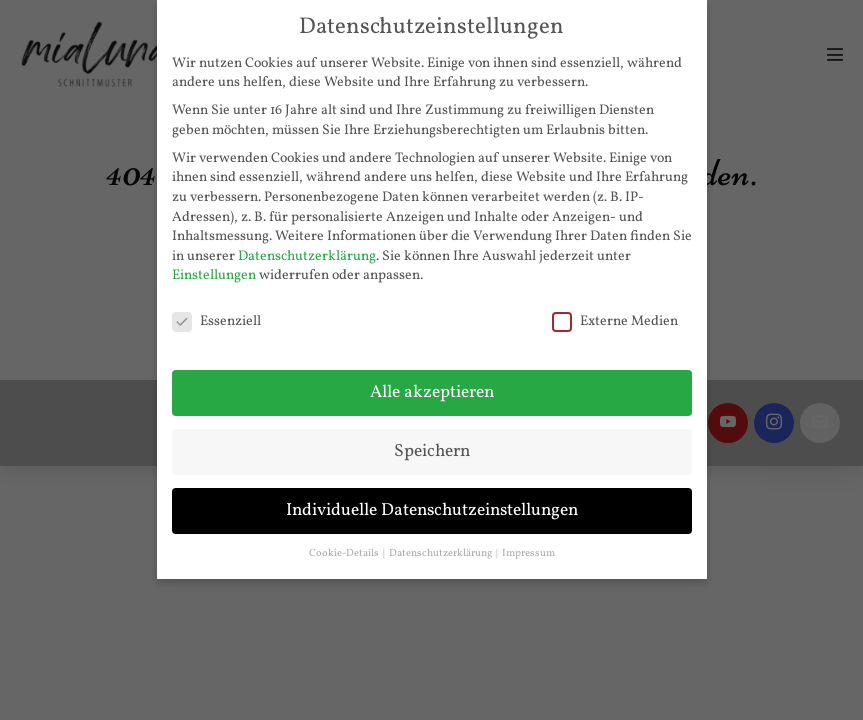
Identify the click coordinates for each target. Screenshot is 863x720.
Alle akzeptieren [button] (432, 392)
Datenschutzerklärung (307, 256)
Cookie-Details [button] (345, 553)
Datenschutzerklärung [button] (441, 553)
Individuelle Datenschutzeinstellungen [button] (432, 510)
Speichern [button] (432, 451)
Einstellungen (214, 275)
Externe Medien (615, 321)
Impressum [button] (528, 553)
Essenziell (216, 321)
